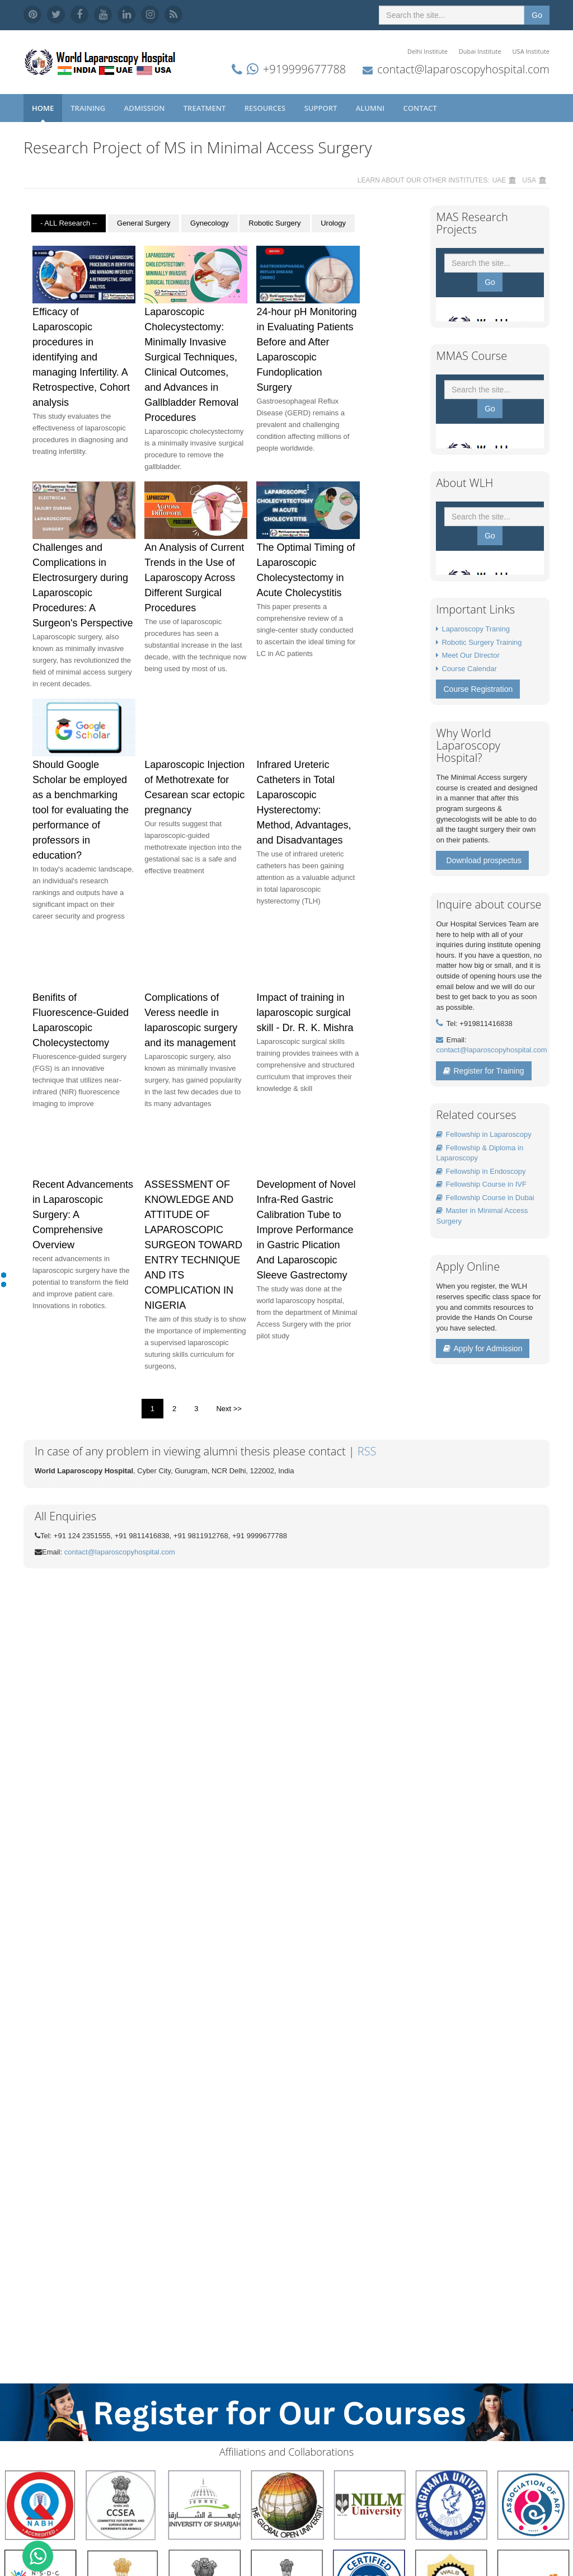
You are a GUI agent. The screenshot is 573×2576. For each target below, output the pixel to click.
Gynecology (209, 223)
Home (43, 108)
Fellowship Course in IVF (481, 1184)
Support (321, 108)
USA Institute (531, 51)
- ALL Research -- (68, 223)
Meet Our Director (470, 655)
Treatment (206, 108)
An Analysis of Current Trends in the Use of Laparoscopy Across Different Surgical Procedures (194, 577)
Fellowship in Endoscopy (480, 1171)
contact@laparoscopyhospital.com (463, 69)
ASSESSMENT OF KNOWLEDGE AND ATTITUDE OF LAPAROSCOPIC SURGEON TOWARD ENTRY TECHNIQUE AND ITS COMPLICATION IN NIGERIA (193, 1245)
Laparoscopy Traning (475, 629)
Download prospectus (484, 860)
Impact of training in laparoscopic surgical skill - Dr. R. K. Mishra (304, 1012)
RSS (367, 1451)
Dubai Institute (480, 51)
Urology (333, 223)
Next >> (229, 1408)
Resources (266, 108)
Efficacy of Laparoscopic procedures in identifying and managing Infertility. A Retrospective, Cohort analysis (81, 357)
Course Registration (478, 689)
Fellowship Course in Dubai (485, 1197)
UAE (499, 180)
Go (537, 15)
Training (89, 108)
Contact (421, 108)
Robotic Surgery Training (482, 642)
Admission (145, 108)
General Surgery (143, 223)
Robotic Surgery (274, 223)
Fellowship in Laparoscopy (483, 1134)
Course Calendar (469, 668)
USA (529, 180)
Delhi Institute (427, 51)
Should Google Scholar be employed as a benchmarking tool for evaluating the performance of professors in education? (80, 810)
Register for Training (483, 1070)
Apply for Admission (482, 1348)
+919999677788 (304, 69)
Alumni (371, 108)
